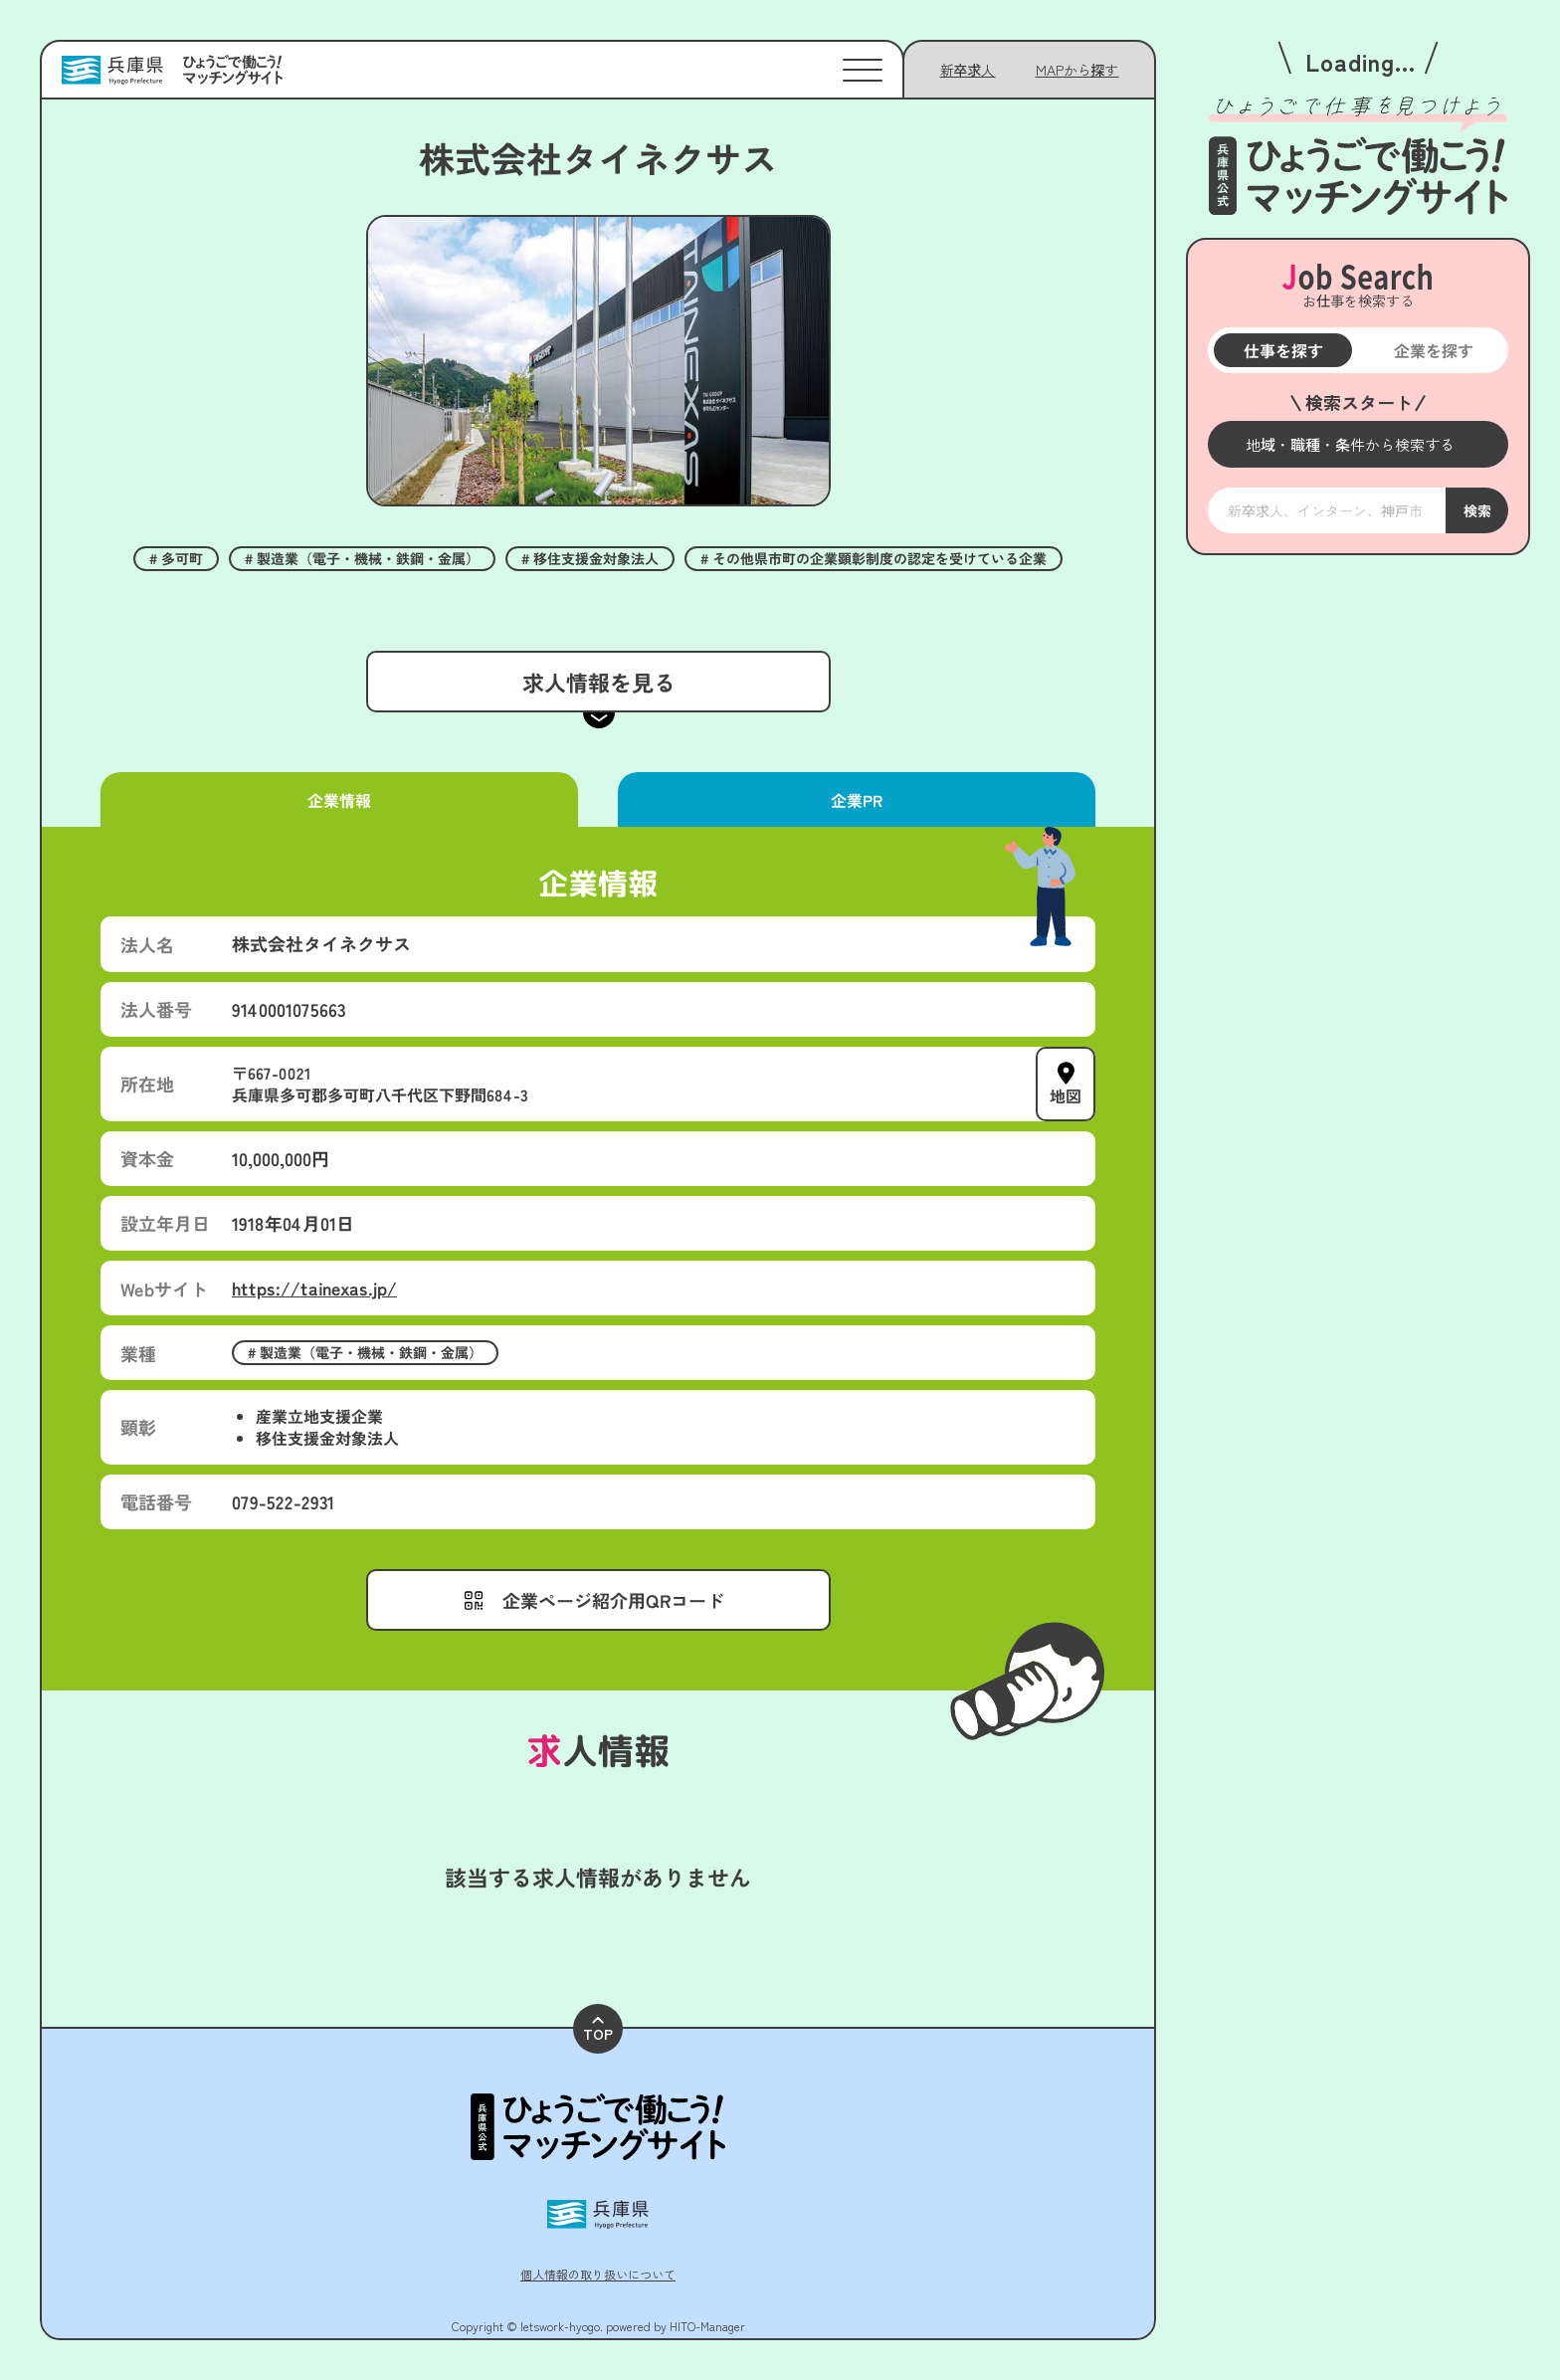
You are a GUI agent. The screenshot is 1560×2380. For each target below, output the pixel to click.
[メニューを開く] (1358, 444)
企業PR (856, 800)
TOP (598, 2030)
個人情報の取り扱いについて (598, 2274)
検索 (1476, 510)
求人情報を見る (598, 681)
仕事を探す (1282, 350)
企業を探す (1432, 350)
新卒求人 (968, 70)
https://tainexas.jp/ (314, 1287)
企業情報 (339, 800)
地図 (1065, 1094)
